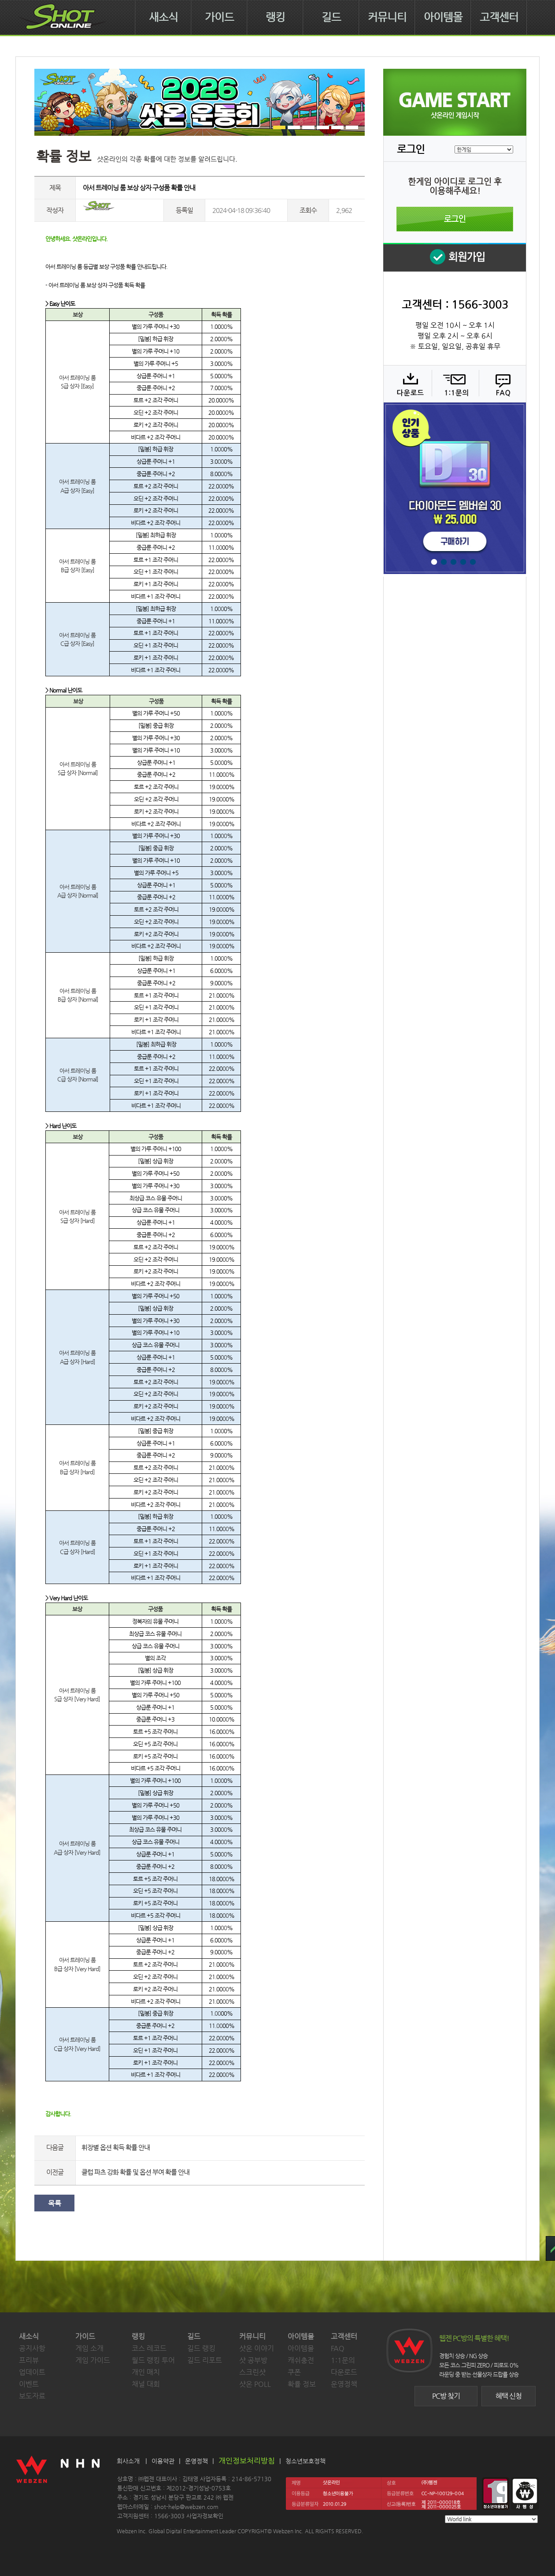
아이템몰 (443, 17)
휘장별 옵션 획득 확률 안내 (115, 2147)
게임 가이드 (92, 2360)
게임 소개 (89, 2348)
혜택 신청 (509, 2396)
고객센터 (499, 17)
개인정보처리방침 (246, 2460)
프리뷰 (29, 2360)
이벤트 (29, 2384)
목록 (54, 2203)
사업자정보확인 (204, 2516)
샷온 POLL (255, 2384)
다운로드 (407, 383)
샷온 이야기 (256, 2348)
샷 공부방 (253, 2360)
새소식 (163, 17)
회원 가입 (454, 257)
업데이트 (32, 2372)
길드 (331, 17)
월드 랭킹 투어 (153, 2360)
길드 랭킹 (201, 2348)
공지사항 (32, 2348)
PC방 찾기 (446, 2396)
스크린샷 (252, 2372)
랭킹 (275, 17)
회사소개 (128, 2460)
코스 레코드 (149, 2348)
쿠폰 (294, 2372)
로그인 (454, 219)
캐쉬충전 (301, 2360)
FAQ (501, 383)
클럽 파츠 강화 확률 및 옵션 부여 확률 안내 (135, 2172)
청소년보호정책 (305, 2460)
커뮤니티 (387, 17)
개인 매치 (146, 2372)
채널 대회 (146, 2384)
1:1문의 (343, 2360)
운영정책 (344, 2384)
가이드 (219, 17)
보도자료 (32, 2396)
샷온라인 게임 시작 (454, 102)
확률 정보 (302, 2384)
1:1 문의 (454, 383)
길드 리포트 (204, 2360)
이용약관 (163, 2460)
